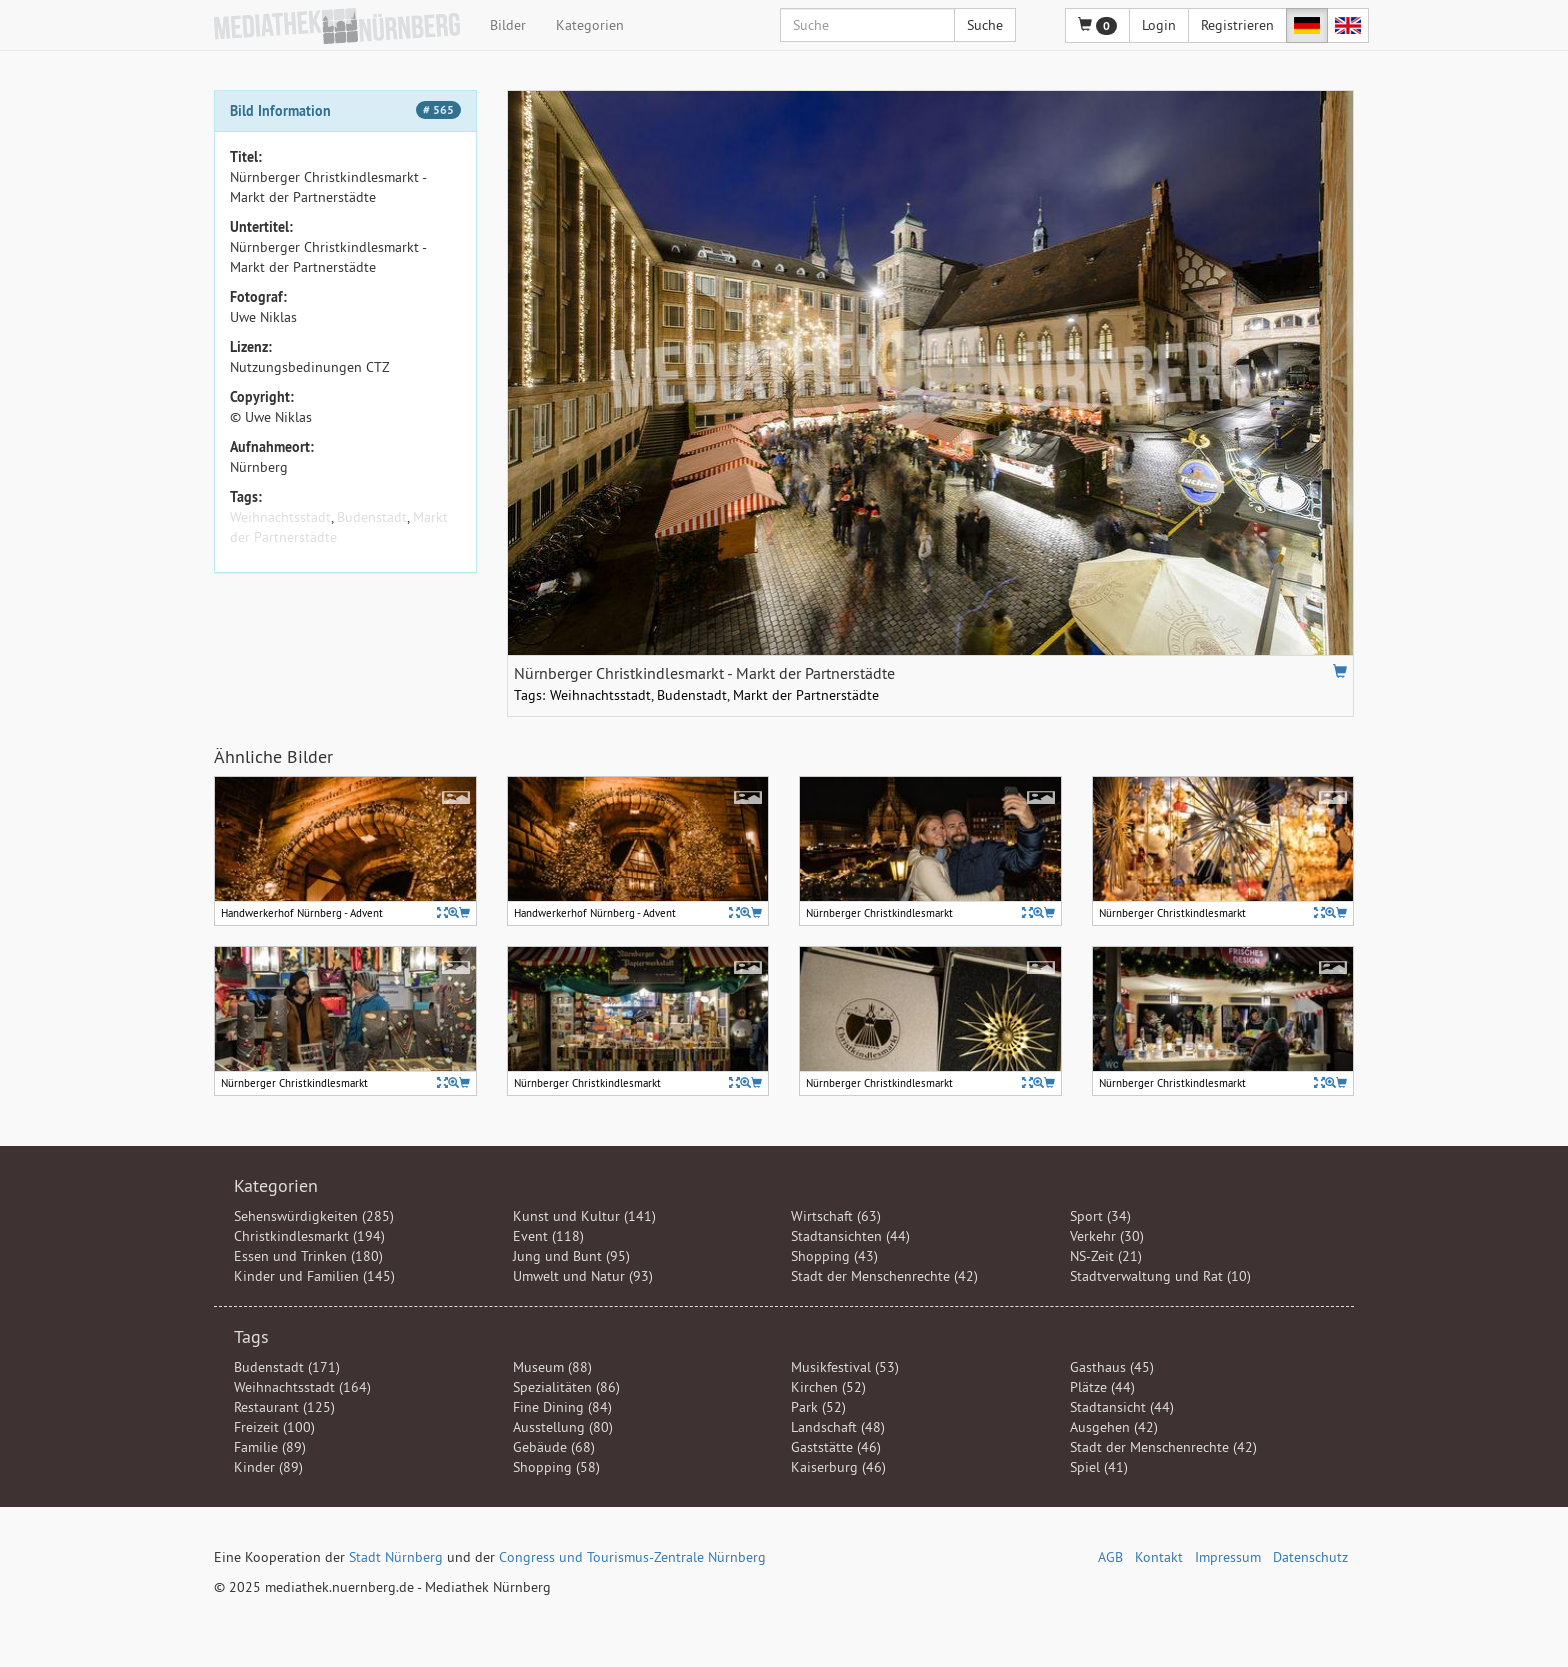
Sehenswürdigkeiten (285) (314, 1216)
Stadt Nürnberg (396, 1557)
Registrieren (1237, 25)
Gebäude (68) (554, 1447)
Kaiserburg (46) (838, 1467)
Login (1159, 25)
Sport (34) (1100, 1216)
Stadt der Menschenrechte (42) (884, 1276)
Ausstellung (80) (563, 1427)
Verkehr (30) (1107, 1236)
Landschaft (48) (838, 1427)
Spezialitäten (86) (566, 1387)
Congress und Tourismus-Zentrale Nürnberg (632, 1557)
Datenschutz (1310, 1557)
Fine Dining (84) (562, 1407)
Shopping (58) (556, 1467)
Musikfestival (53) (845, 1367)
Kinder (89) (268, 1467)
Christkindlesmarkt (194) (309, 1236)
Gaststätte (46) (836, 1447)
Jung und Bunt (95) (571, 1256)
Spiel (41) (1099, 1467)
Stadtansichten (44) (850, 1236)
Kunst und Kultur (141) (584, 1216)
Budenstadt (372, 517)
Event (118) (548, 1236)
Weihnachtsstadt (280, 517)
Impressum (1228, 1557)
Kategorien (590, 25)
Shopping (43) (834, 1256)
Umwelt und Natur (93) (583, 1276)
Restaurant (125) (284, 1407)
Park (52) (818, 1407)
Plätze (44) (1102, 1387)
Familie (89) (270, 1447)
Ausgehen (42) (1114, 1427)
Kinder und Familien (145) (314, 1276)
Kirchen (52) (828, 1387)
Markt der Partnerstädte (806, 695)
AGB (1110, 1557)
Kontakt (1159, 1557)
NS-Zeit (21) (1106, 1256)
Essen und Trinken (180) (308, 1256)
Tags (251, 1336)
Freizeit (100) (274, 1427)
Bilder (508, 25)
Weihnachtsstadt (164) (302, 1387)
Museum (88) (552, 1367)
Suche (985, 25)
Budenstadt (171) (287, 1367)
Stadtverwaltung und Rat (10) (1160, 1276)
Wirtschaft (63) (836, 1216)
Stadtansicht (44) (1122, 1407)
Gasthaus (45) (1112, 1367)
